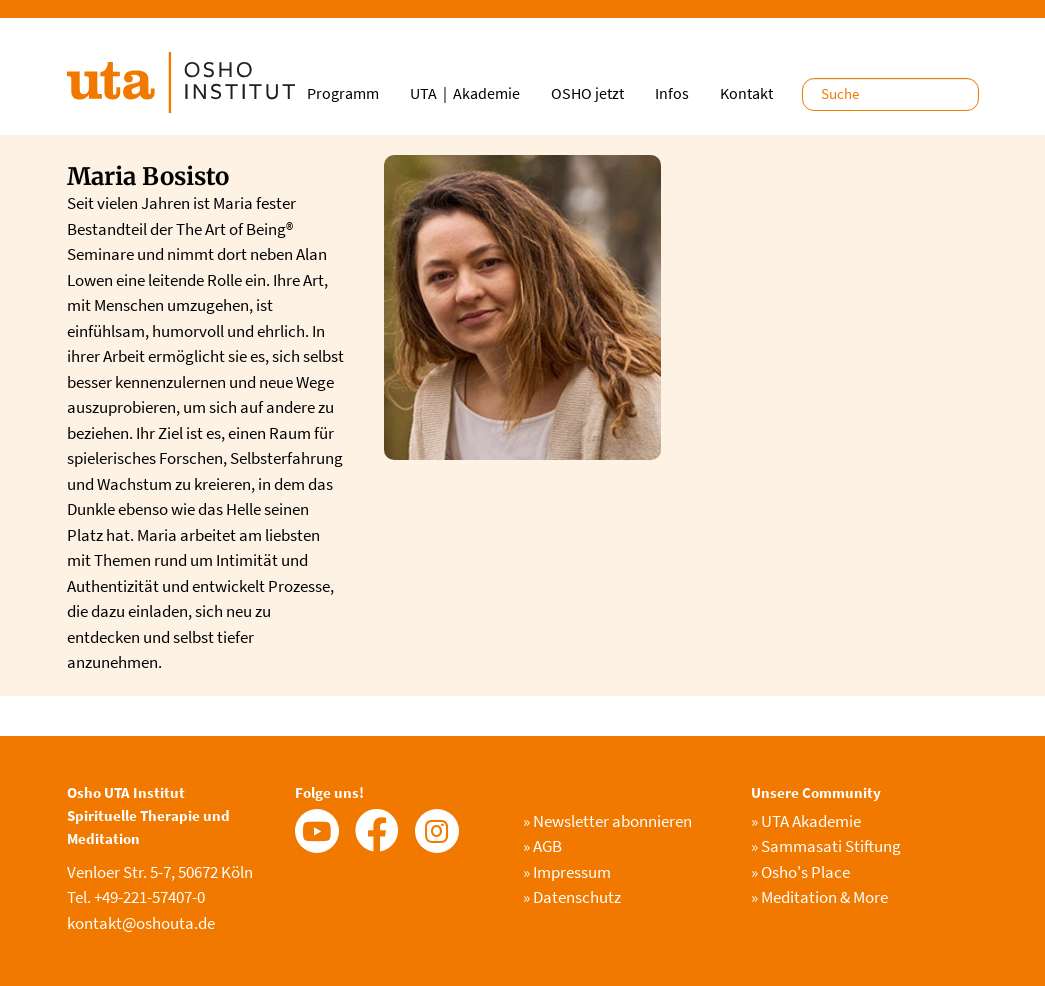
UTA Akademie (806, 821)
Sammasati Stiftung (826, 846)
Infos (672, 93)
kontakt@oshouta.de (141, 923)
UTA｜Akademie (465, 93)
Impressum (567, 872)
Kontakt (746, 93)
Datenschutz (572, 897)
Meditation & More (819, 897)
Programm (343, 93)
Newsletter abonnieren (607, 821)
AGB (542, 846)
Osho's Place (800, 872)
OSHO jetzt (587, 93)
